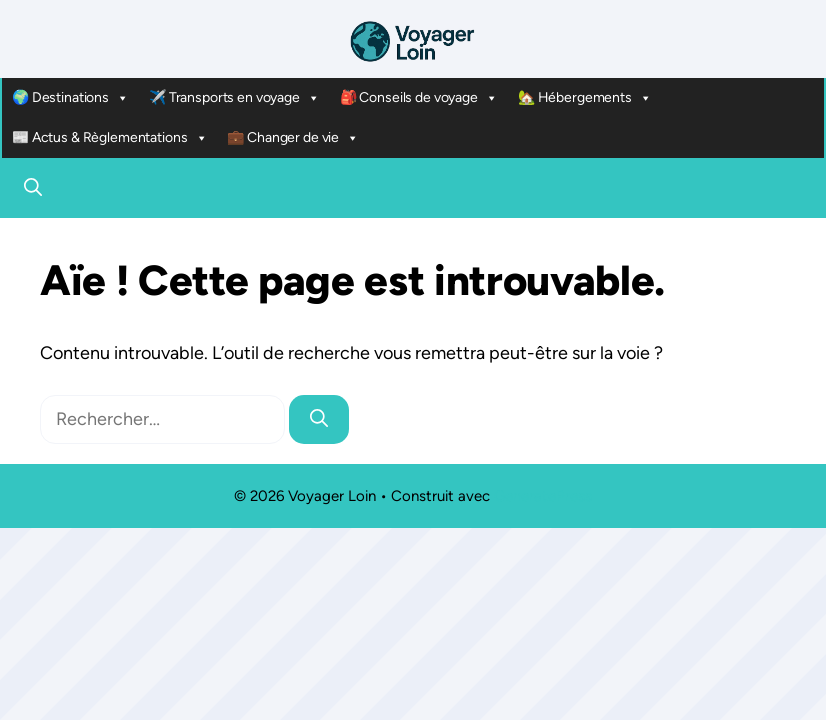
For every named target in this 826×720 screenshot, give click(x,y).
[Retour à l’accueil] (413, 40)
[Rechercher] (319, 419)
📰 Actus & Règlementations (109, 138)
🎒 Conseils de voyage (419, 98)
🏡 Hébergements (585, 98)
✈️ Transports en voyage (234, 98)
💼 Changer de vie (293, 138)
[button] (33, 188)
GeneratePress (543, 496)
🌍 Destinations (70, 98)
